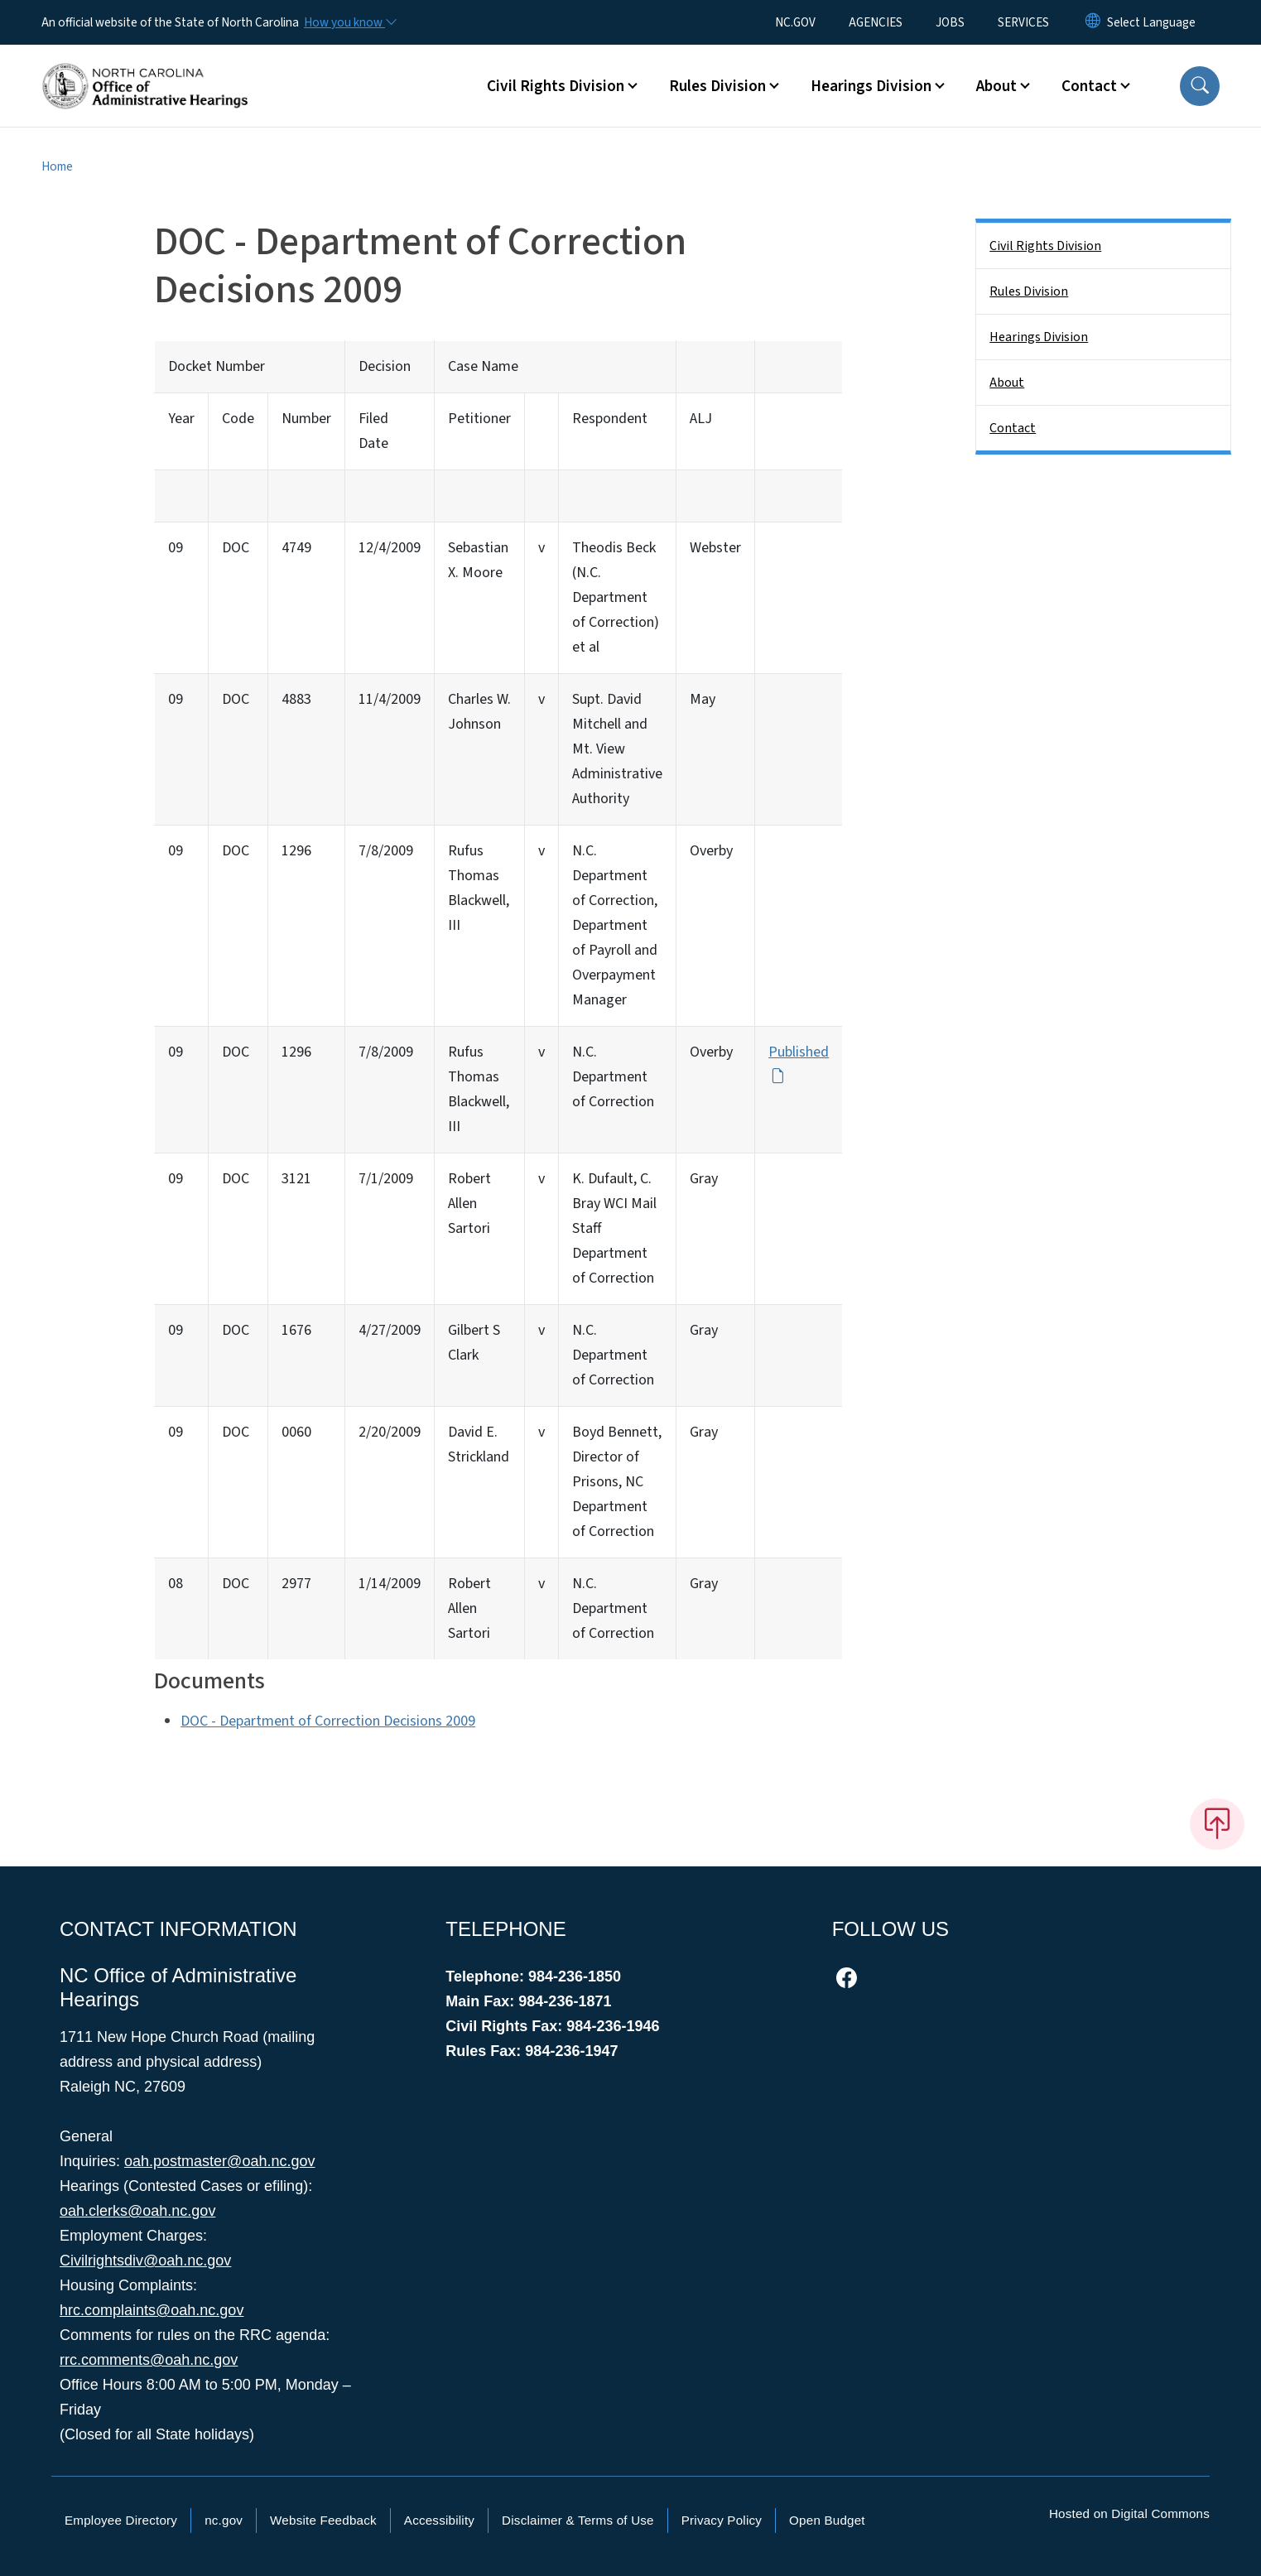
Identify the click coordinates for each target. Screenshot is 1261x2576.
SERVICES (1023, 22)
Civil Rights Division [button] (555, 86)
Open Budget (827, 2520)
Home (57, 166)
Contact (1012, 428)
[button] (1200, 86)
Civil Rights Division (1045, 246)
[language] (1151, 22)
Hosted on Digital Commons (1129, 2513)
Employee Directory (121, 2520)
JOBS (950, 22)
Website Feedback (323, 2520)
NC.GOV (795, 22)
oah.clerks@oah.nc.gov (137, 2211)
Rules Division (1028, 291)
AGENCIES (875, 22)
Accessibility (439, 2520)
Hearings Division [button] (871, 86)
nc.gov (224, 2520)
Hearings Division (1038, 337)
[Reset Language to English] (1092, 22)
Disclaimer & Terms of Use (578, 2520)
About (1006, 382)
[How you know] (349, 22)
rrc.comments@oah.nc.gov (149, 2360)
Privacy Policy (721, 2520)
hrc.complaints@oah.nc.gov (151, 2310)
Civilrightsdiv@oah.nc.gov (145, 2260)
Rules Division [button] (717, 86)
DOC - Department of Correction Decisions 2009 (327, 1721)
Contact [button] (1089, 86)
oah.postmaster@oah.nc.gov (219, 2161)
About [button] (996, 86)
